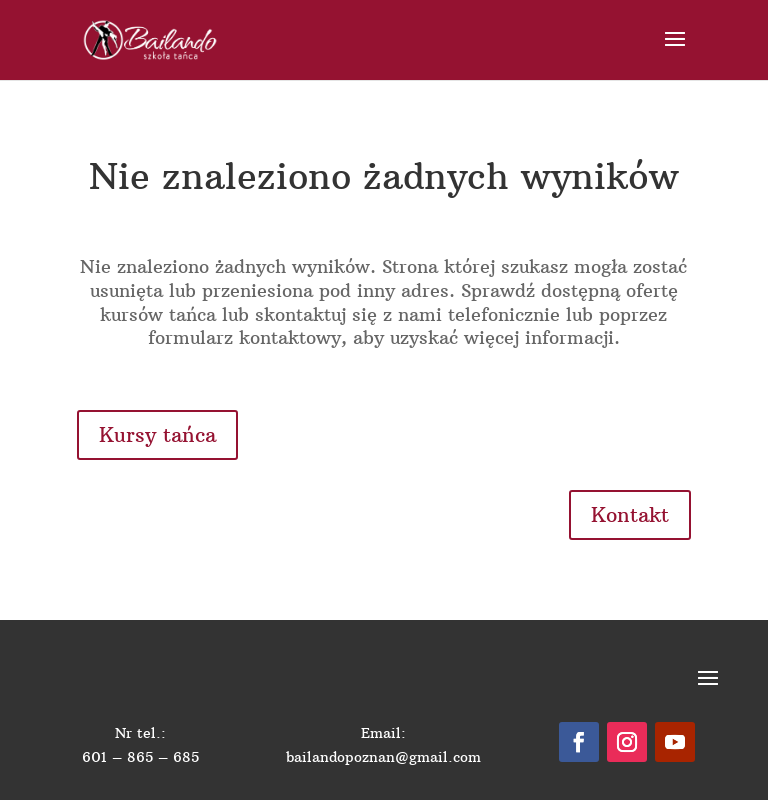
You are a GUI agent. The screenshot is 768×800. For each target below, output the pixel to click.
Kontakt (630, 514)
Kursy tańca (157, 434)
